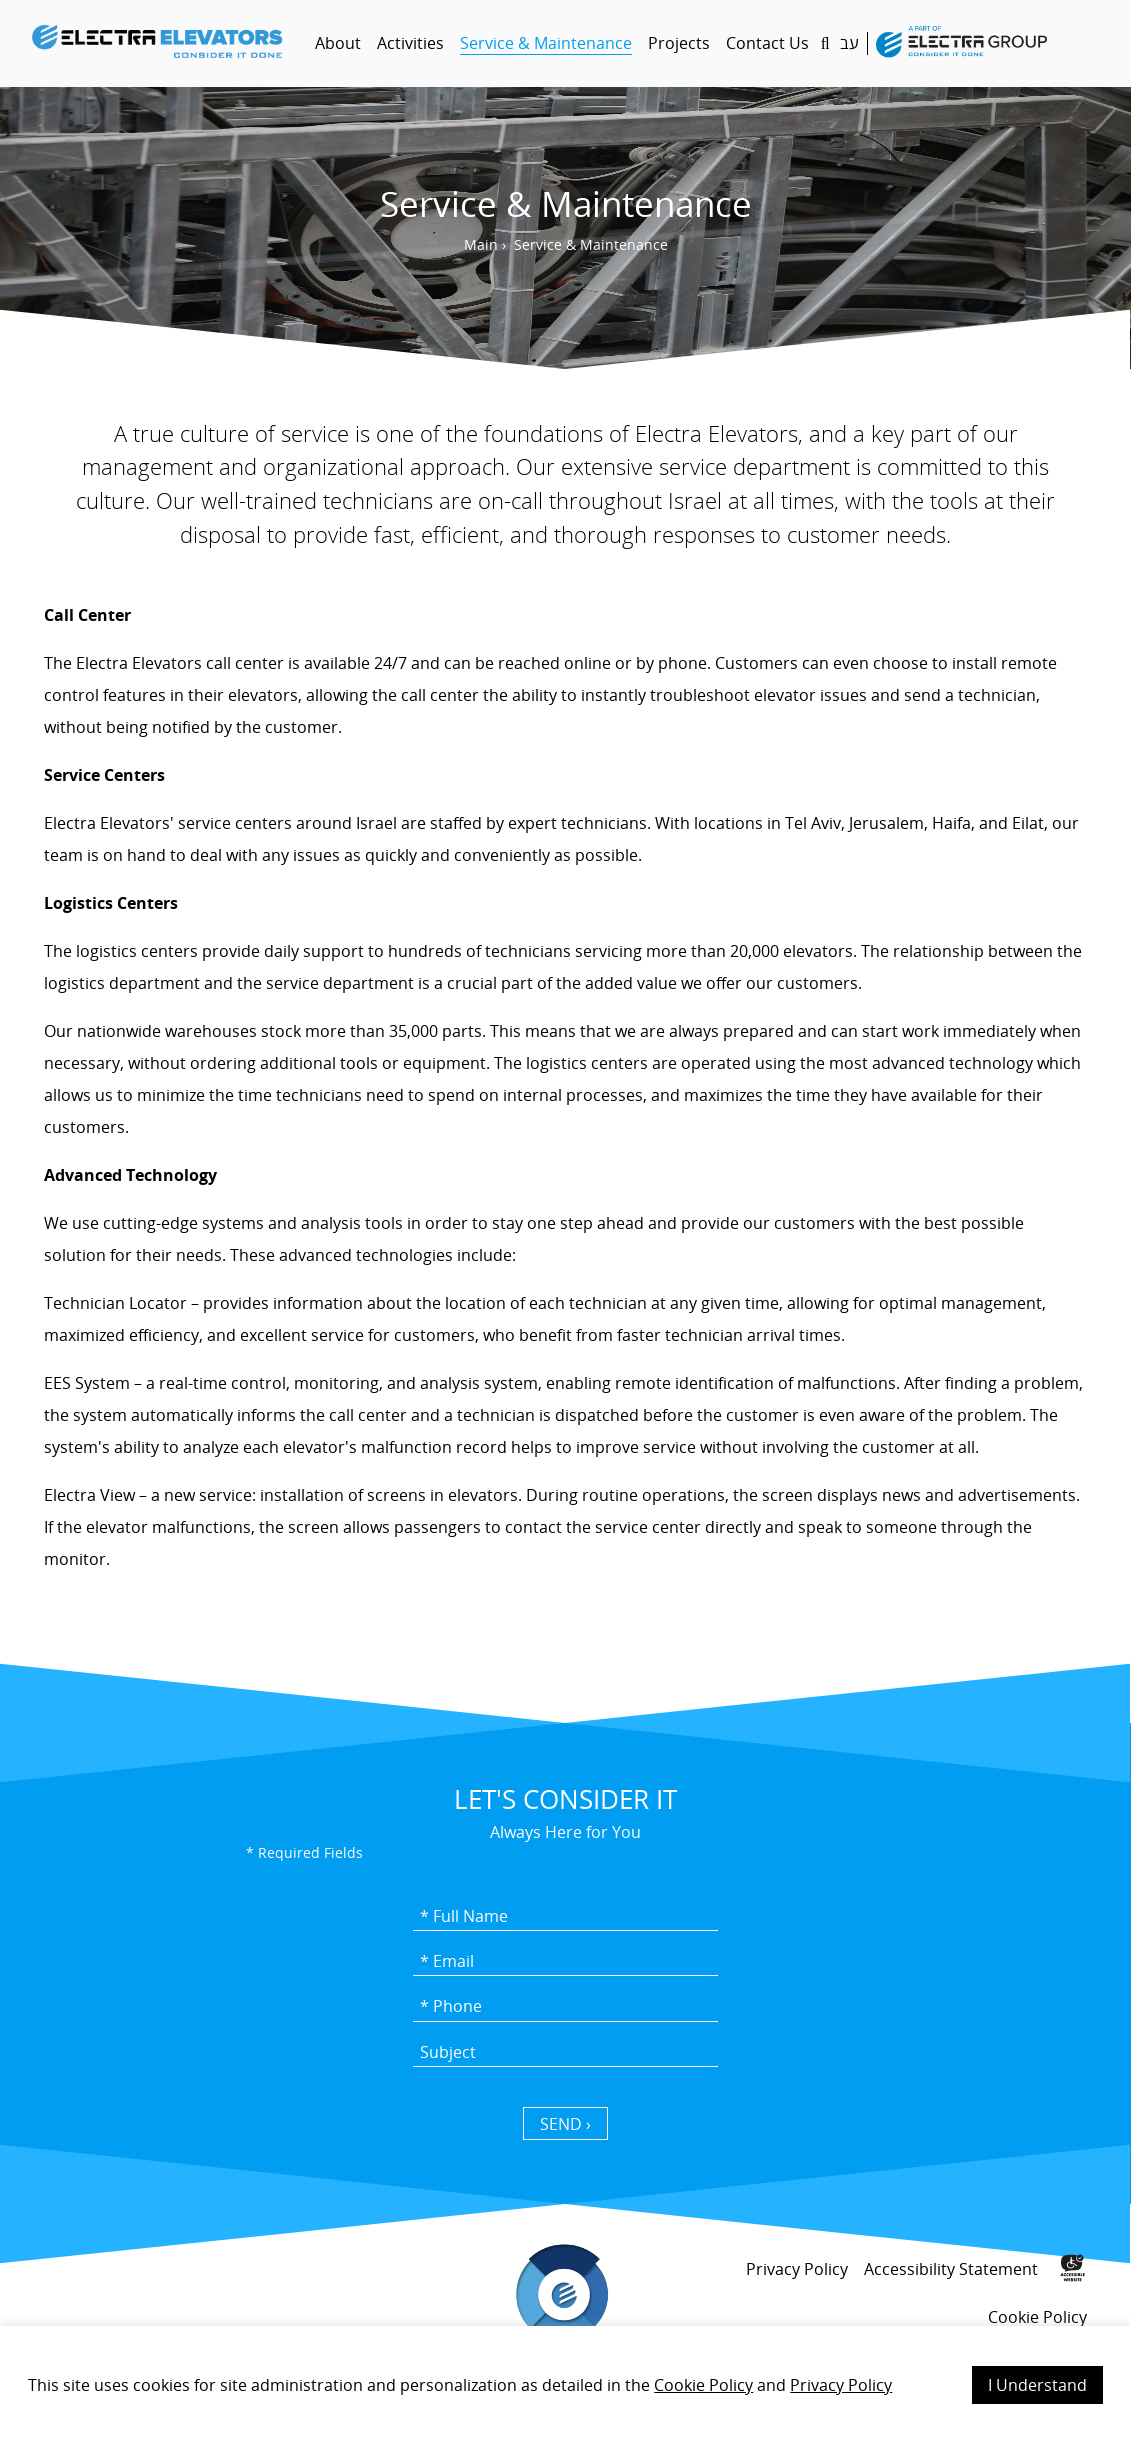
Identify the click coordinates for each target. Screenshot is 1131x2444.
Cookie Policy (703, 2385)
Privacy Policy (841, 2385)
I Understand (1037, 2385)
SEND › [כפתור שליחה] (565, 2124)
